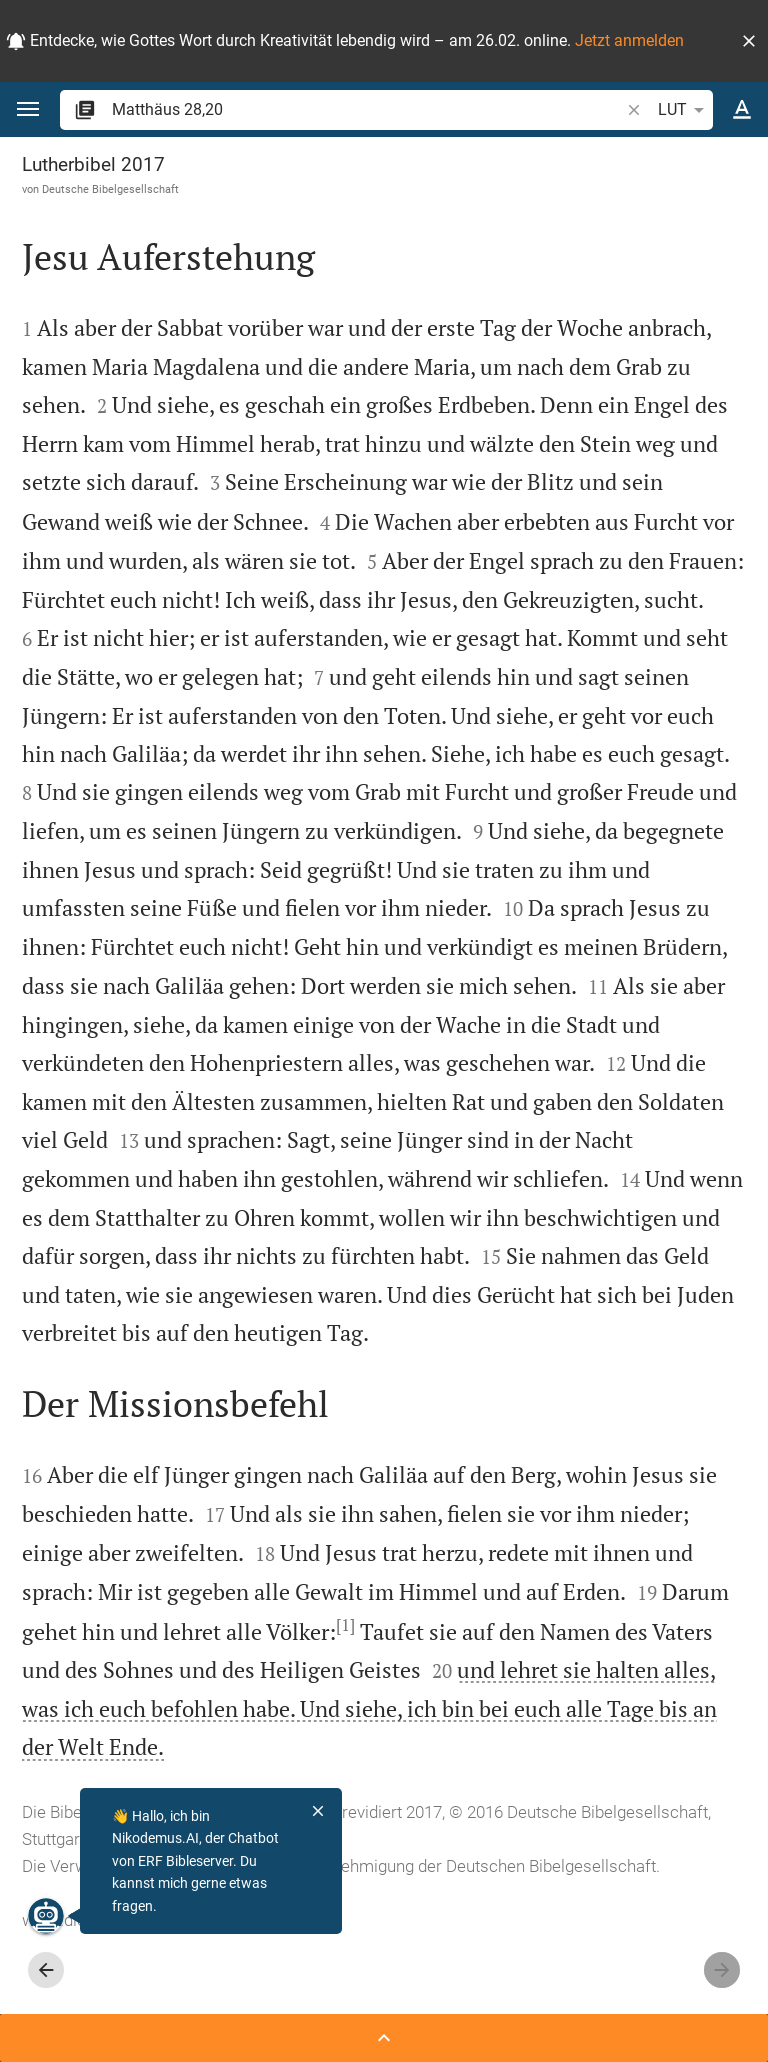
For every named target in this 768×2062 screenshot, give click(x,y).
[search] (367, 109)
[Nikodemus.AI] (46, 1916)
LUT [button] (684, 110)
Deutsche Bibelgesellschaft (110, 189)
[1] (345, 1625)
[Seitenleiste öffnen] (384, 2038)
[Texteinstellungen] (742, 110)
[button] (749, 41)
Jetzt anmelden (629, 40)
